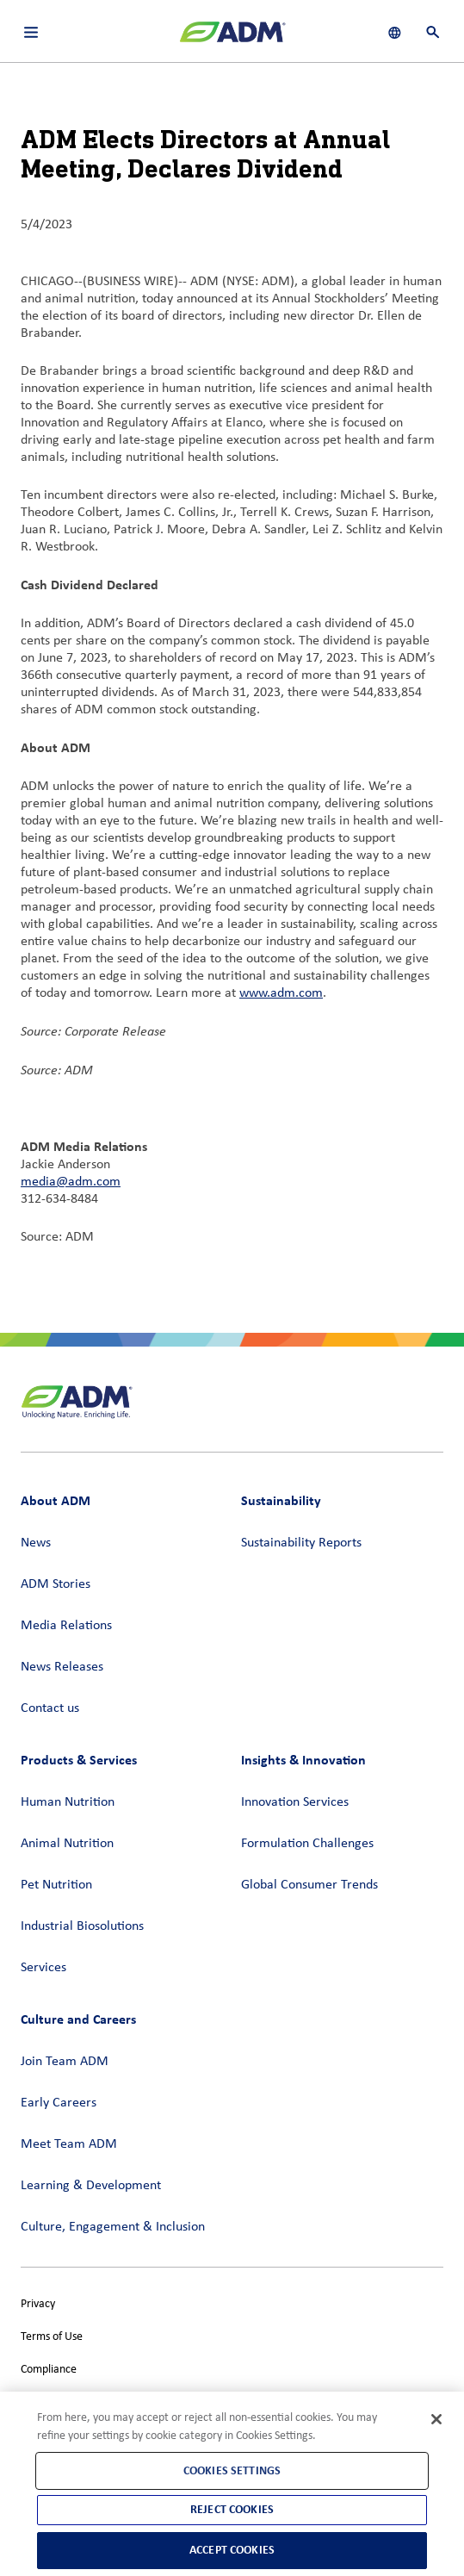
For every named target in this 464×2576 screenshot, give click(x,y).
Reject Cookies (232, 2509)
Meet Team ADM (69, 2144)
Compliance (49, 2369)
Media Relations (66, 1626)
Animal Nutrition (67, 1844)
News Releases (62, 1667)
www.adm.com (281, 993)
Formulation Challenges (307, 1844)
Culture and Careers (78, 2019)
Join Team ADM (64, 2062)
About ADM (55, 1500)
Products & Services (79, 1760)
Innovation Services (295, 1802)
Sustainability (281, 1500)
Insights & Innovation (303, 1760)
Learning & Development (91, 2186)
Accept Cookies (232, 2549)
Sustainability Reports (301, 1543)
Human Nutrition (67, 1802)
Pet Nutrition (56, 1885)
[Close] (436, 2419)
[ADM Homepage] (232, 39)
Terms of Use (52, 2336)
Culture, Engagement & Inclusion (113, 2227)
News (36, 1543)
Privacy (38, 2304)
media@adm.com (71, 1182)
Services (43, 1968)
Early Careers (58, 2103)
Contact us (50, 1708)
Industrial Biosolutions (82, 1926)
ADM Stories (55, 1584)
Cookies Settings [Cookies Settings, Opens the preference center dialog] (232, 2470)
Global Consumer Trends (309, 1885)
